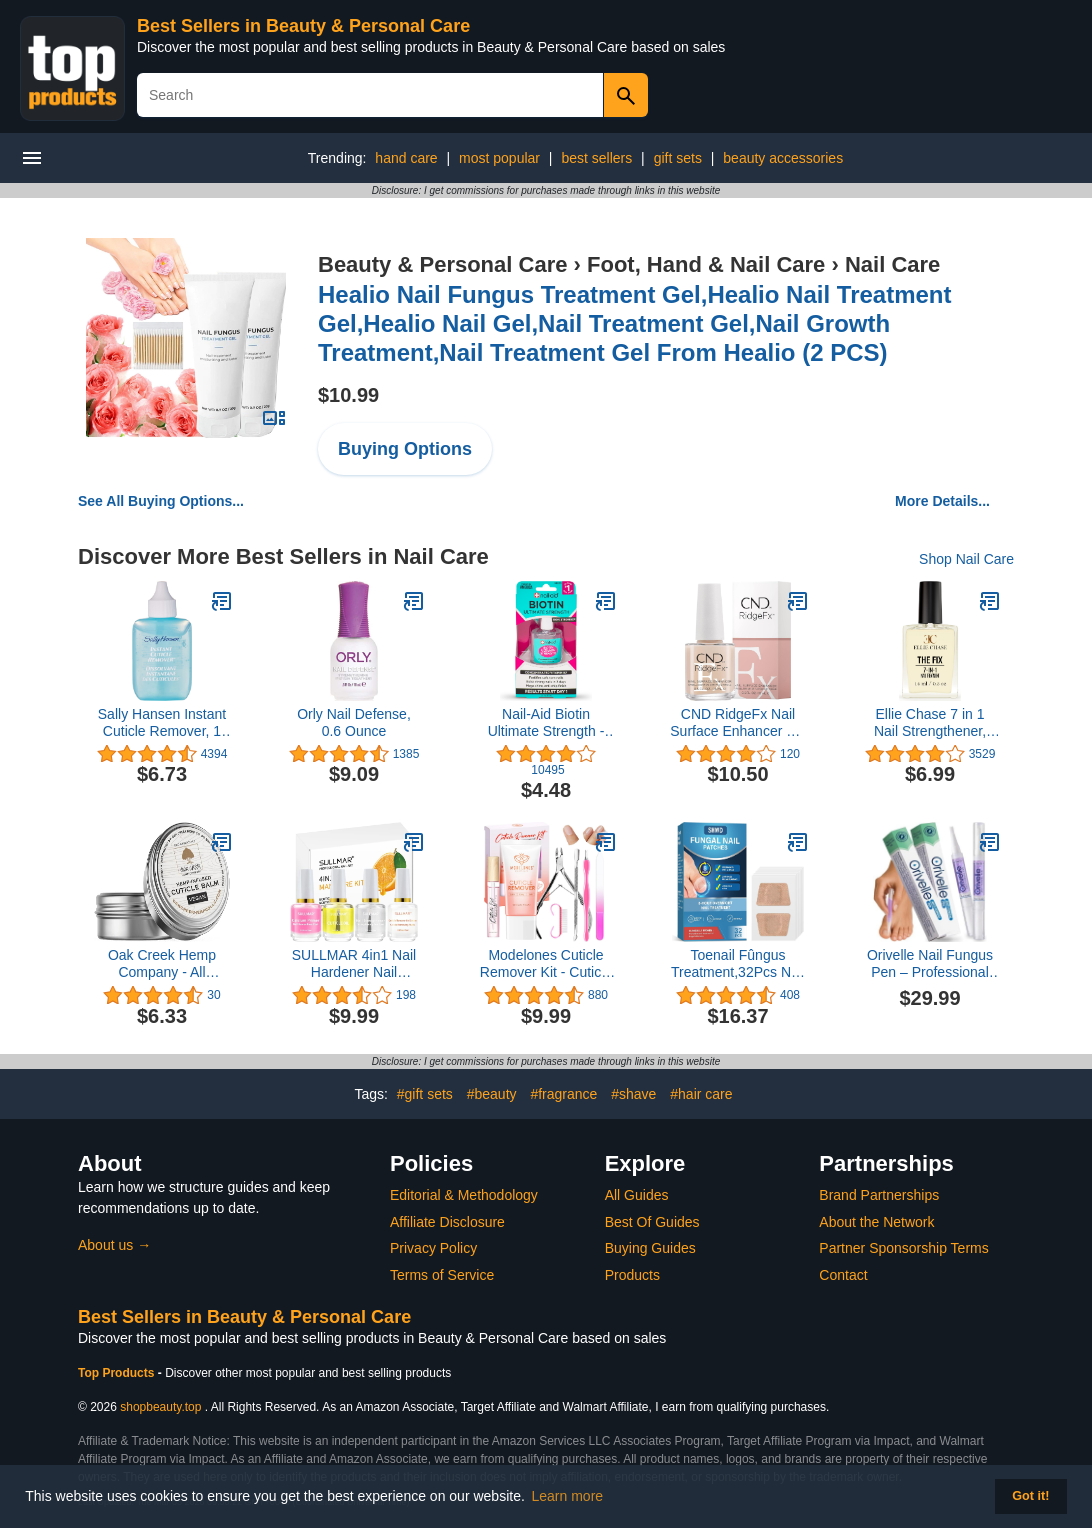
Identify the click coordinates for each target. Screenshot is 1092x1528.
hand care (406, 158)
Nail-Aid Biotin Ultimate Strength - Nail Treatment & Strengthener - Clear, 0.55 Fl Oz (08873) (546, 723)
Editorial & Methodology (464, 1195)
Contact (843, 1275)
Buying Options (405, 449)
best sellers (596, 158)
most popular (499, 158)
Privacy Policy (433, 1248)
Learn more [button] (568, 1496)
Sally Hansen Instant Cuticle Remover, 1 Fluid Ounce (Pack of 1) (162, 723)
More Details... (942, 501)
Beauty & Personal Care (442, 264)
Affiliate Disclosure (447, 1222)
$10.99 (348, 395)
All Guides (637, 1195)
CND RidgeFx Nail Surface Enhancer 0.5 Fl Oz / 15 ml (737, 723)
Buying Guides (650, 1248)
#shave (633, 1094)
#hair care (701, 1094)
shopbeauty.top (160, 1407)
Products (632, 1275)
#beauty (492, 1094)
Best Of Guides (652, 1222)
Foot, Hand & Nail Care (706, 264)
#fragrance (563, 1094)
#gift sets (425, 1094)
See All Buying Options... (161, 501)
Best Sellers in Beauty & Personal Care (303, 26)
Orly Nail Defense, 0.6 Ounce (354, 722)
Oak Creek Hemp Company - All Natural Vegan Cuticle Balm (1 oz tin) (161, 964)
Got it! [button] (1030, 1496)
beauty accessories (783, 158)
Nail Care (892, 264)
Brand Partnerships (879, 1195)
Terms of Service (442, 1275)
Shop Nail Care (966, 559)
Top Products (118, 1373)
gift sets (678, 158)
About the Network (876, 1222)
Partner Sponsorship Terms (903, 1248)
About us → (114, 1245)
